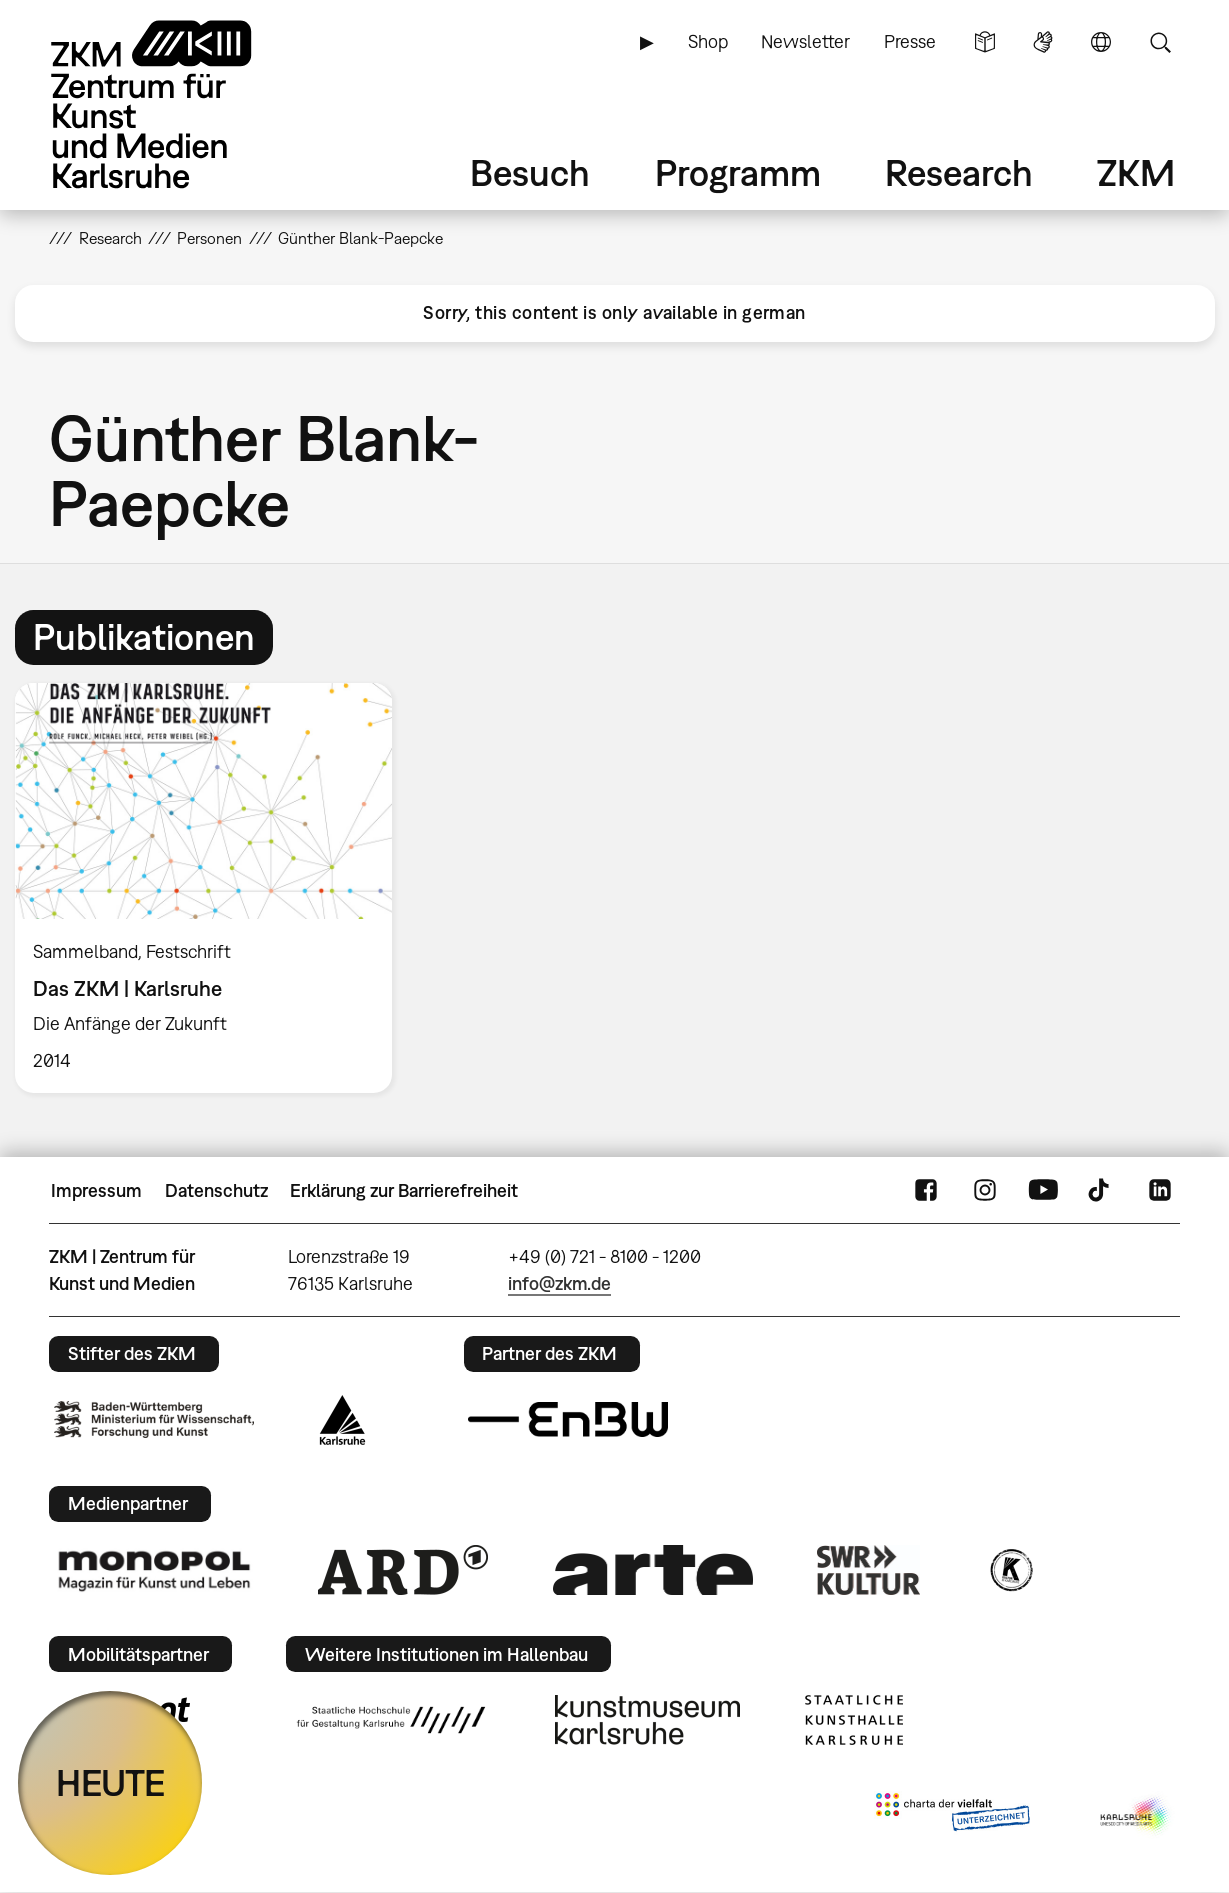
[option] (213, 888)
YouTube (1043, 1191)
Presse (910, 41)
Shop (708, 41)
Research (959, 172)
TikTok (1101, 1191)
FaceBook (926, 1191)
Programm (738, 172)
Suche (1160, 42)
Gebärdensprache (1043, 42)
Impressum (96, 1190)
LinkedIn (1160, 1191)
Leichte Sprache (985, 42)
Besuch (530, 172)
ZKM (1136, 172)
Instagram (985, 1191)
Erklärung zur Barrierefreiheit (404, 1190)
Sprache (1101, 42)
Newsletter (805, 41)
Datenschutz (216, 1190)
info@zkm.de (559, 1283)
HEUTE (110, 1782)
